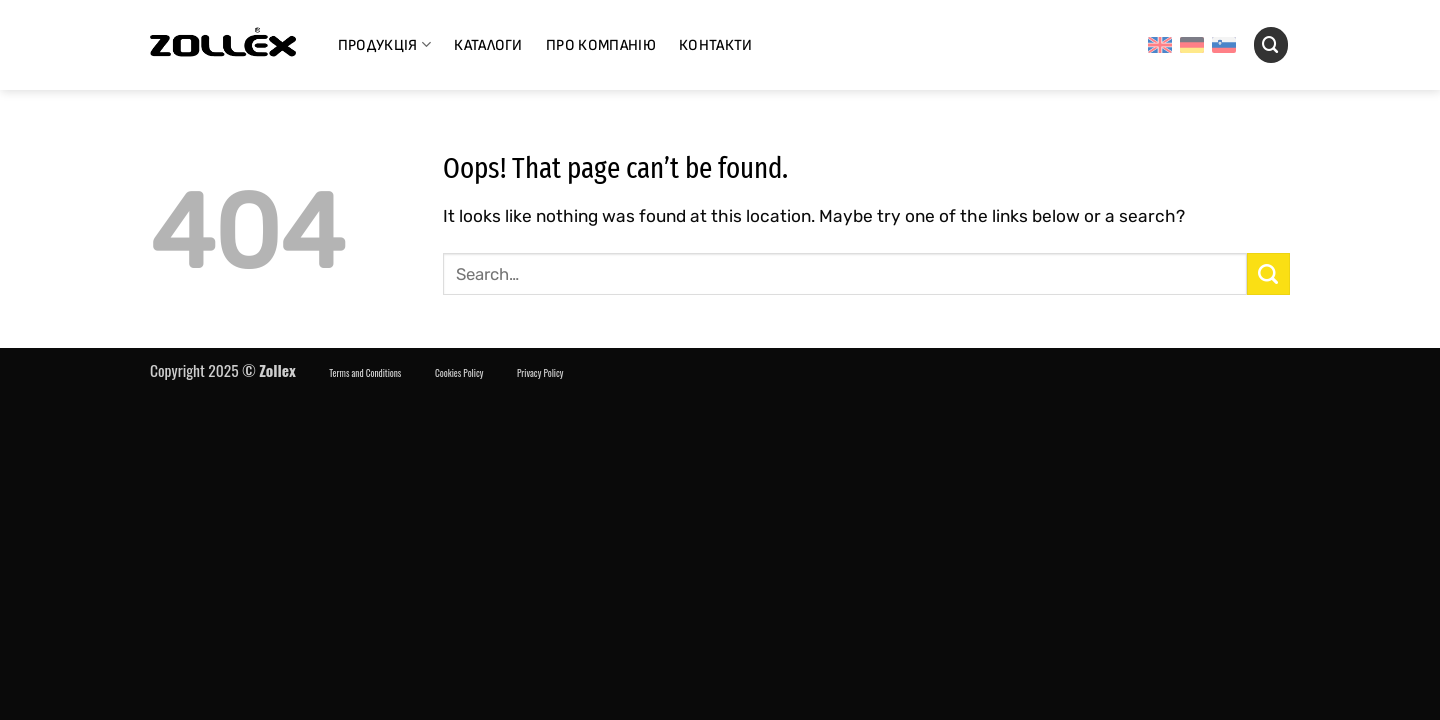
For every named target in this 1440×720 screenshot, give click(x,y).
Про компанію (601, 45)
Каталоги (488, 45)
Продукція (384, 44)
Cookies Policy (459, 373)
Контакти (716, 45)
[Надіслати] (1268, 274)
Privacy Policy (540, 373)
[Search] (1271, 44)
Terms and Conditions (365, 373)
